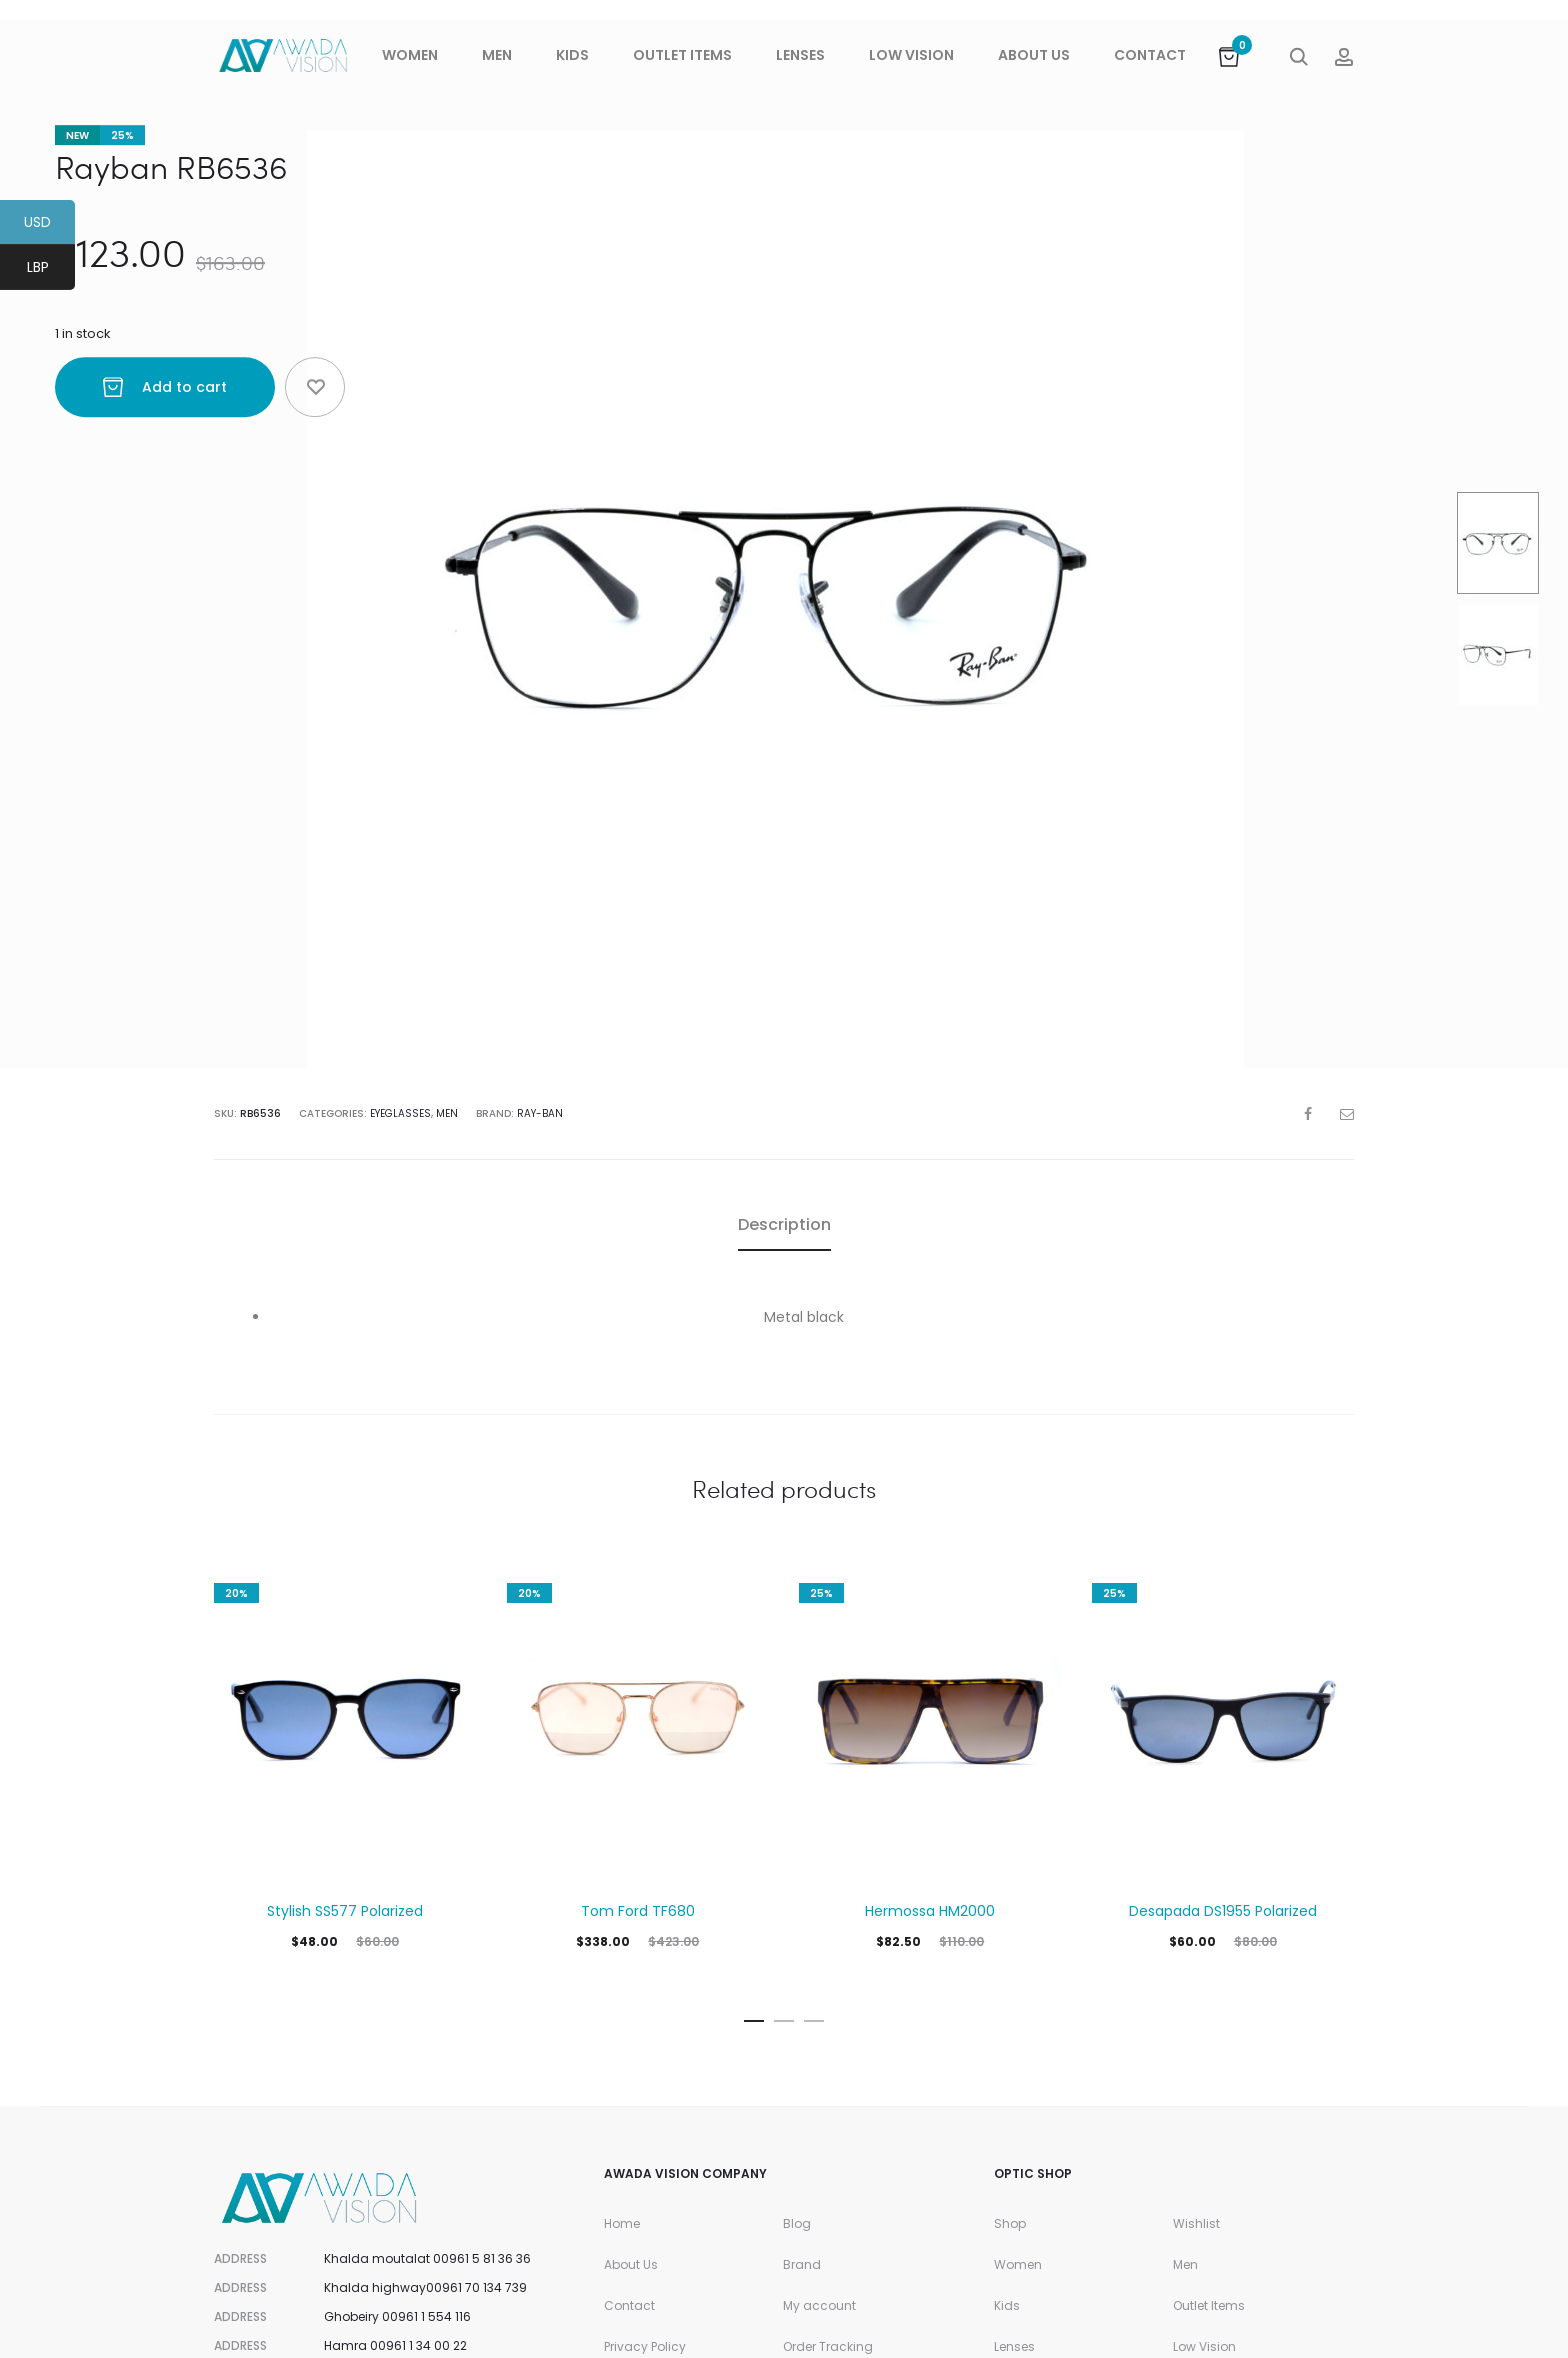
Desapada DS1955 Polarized (1223, 1911)
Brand (802, 2264)
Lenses (800, 55)
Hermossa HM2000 (930, 1911)
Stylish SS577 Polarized (345, 1911)
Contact (1150, 55)
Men (497, 55)
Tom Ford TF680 (638, 1911)
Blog (797, 2223)
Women (410, 55)
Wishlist (1196, 2223)
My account (819, 2305)
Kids (572, 55)
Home (622, 2223)
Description (784, 1224)
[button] (754, 2017)
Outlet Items (682, 55)
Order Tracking (828, 2346)
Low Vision (911, 55)
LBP (51, 270)
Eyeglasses (400, 1113)
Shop (1010, 2223)
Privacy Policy (645, 2346)
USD (49, 225)
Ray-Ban (540, 1113)
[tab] (784, 1225)
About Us (1034, 55)
